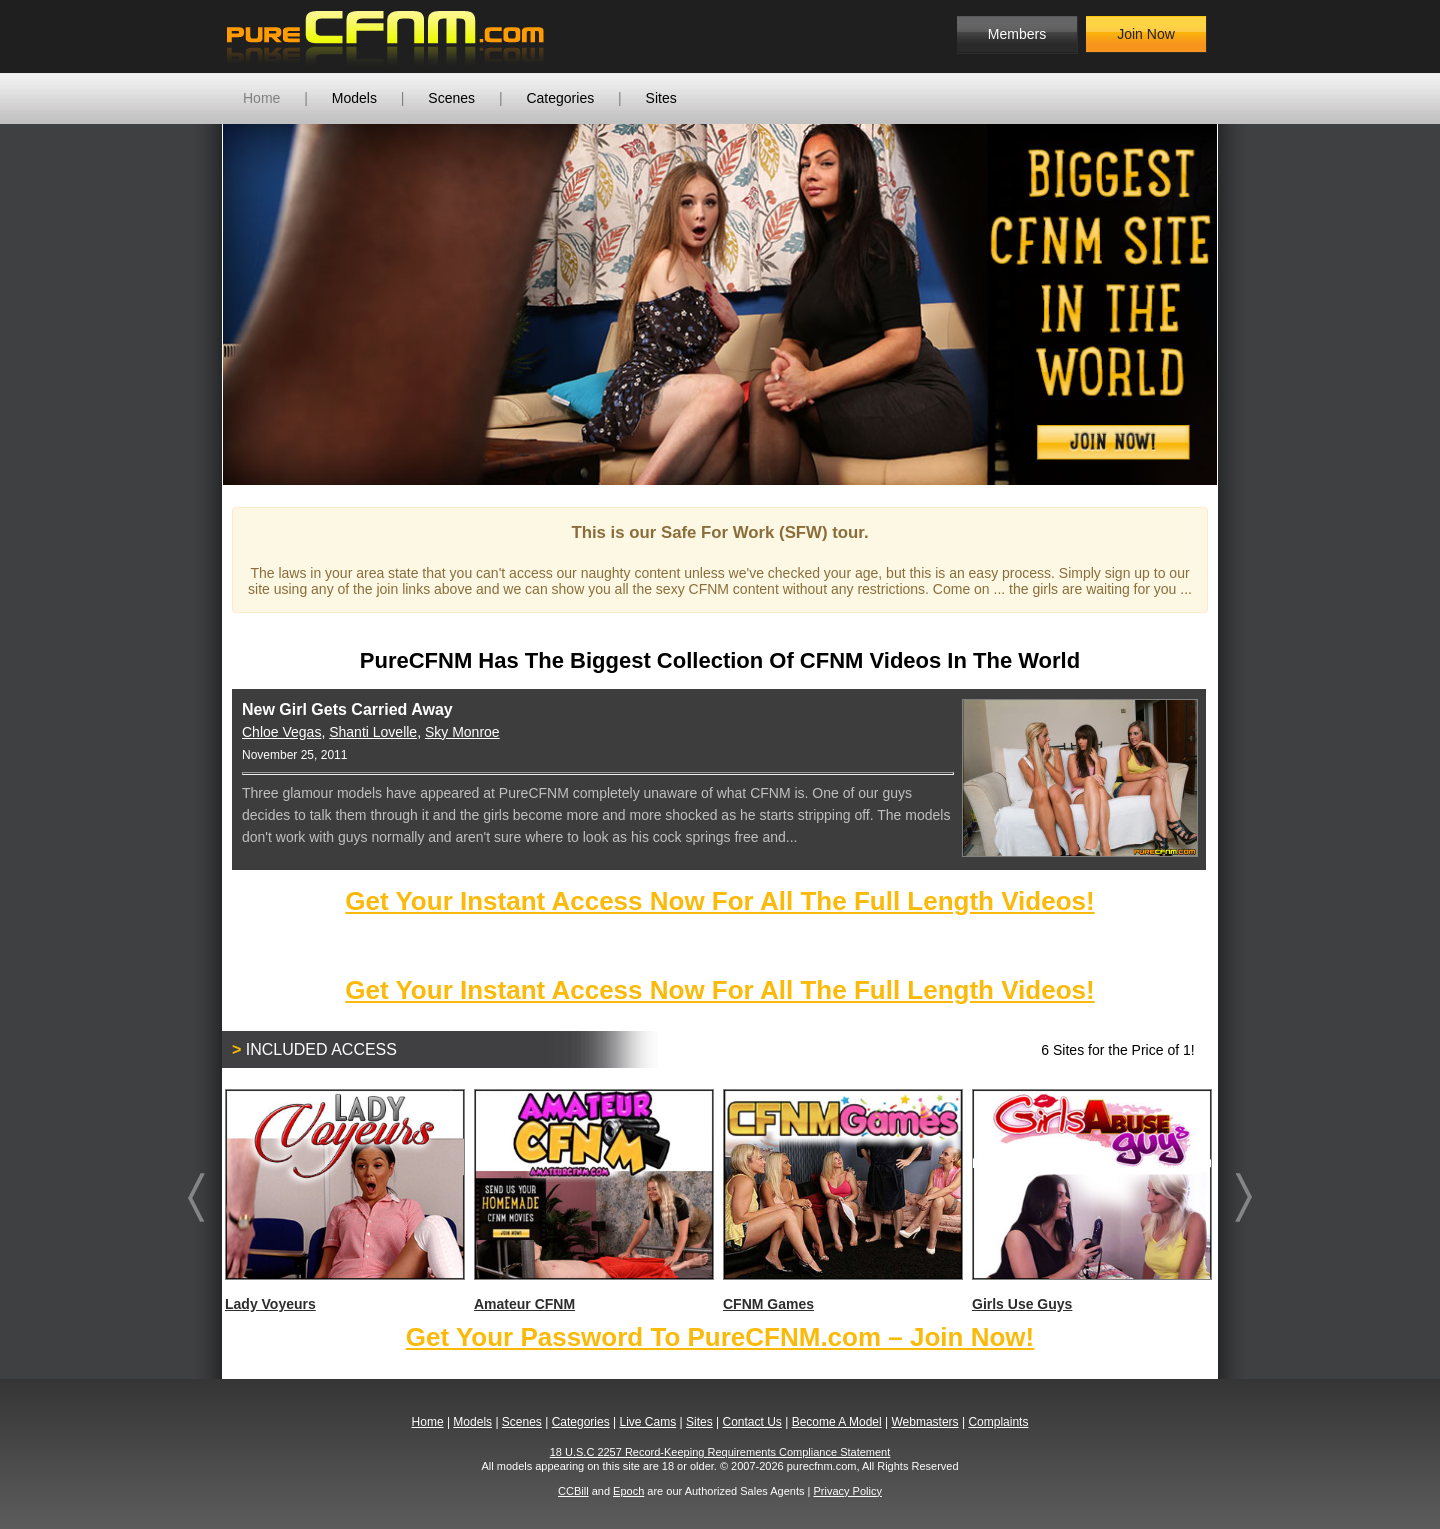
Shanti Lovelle (373, 732)
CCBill (573, 1491)
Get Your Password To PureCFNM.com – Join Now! (720, 1337)
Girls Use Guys (1091, 1200)
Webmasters (924, 1422)
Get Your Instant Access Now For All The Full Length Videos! (719, 901)
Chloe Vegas (281, 732)
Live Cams (648, 1422)
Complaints (998, 1422)
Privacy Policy (847, 1491)
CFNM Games (842, 1200)
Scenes (451, 98)
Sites (661, 98)
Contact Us (751, 1422)
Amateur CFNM (593, 1200)
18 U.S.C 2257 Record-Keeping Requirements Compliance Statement (720, 1452)
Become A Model (837, 1422)
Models (354, 98)
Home (261, 98)
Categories (560, 98)
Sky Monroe (462, 732)
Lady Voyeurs (344, 1200)
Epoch (628, 1491)
